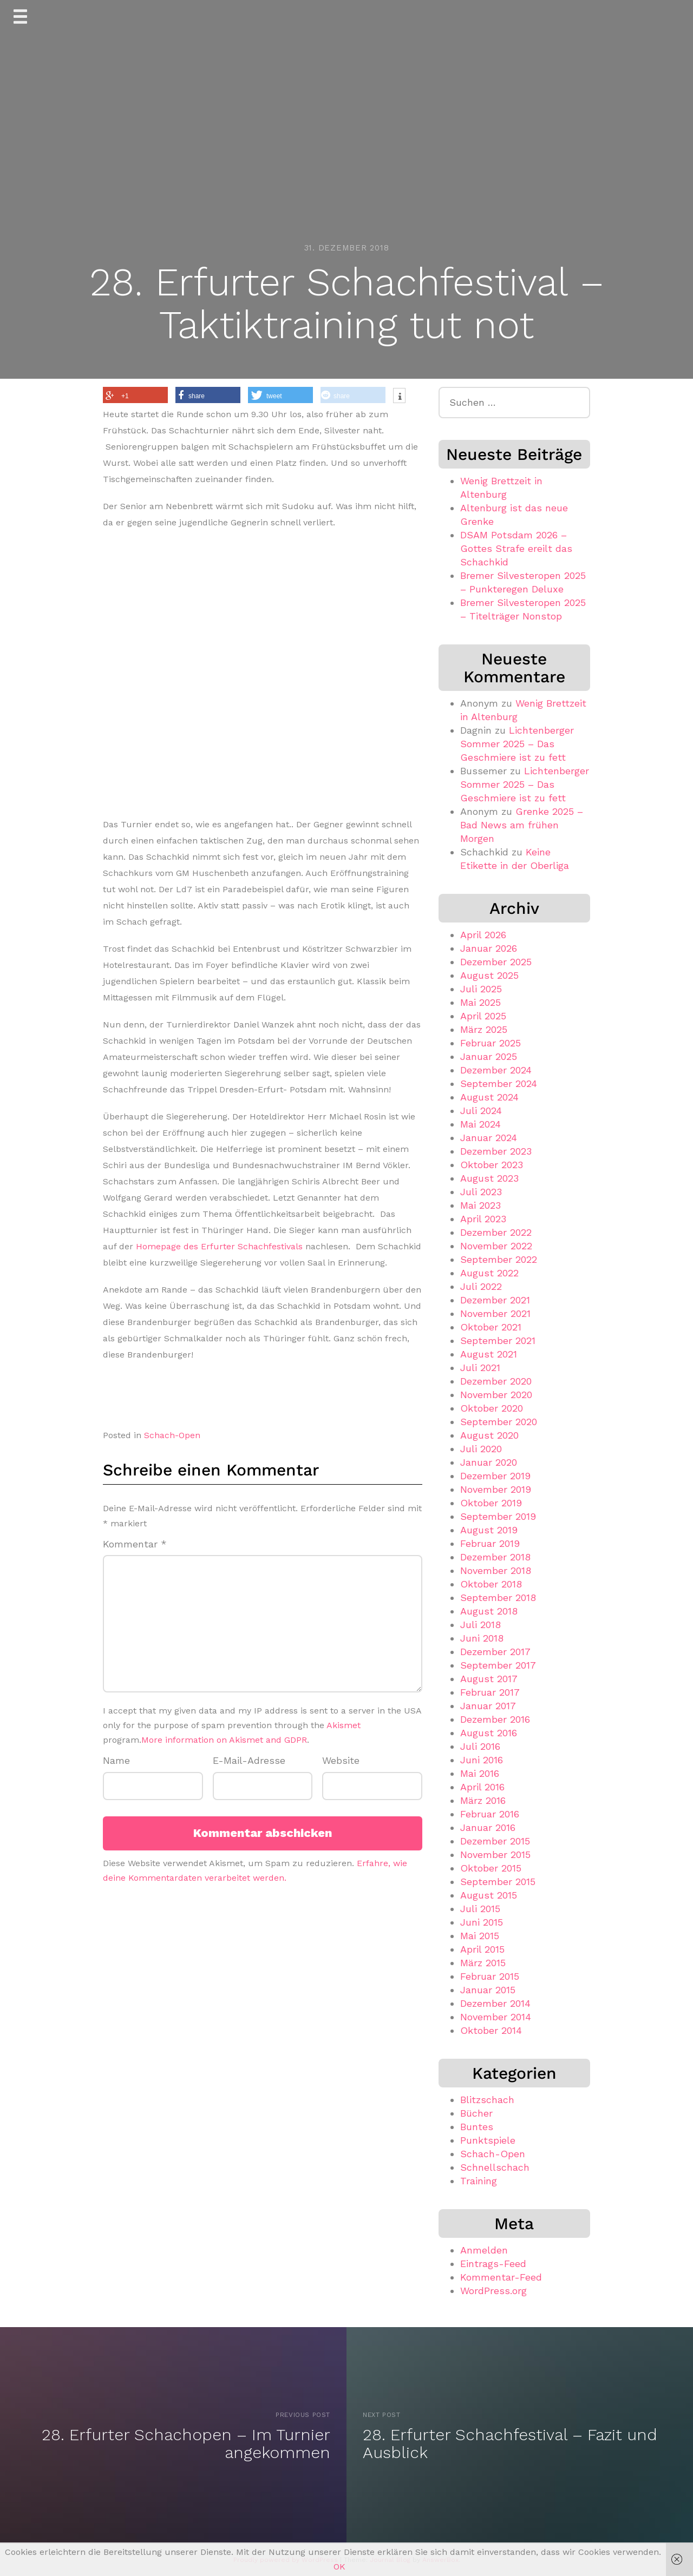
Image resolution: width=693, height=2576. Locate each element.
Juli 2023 (481, 1191)
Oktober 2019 (491, 1502)
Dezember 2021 (495, 1300)
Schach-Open (172, 1435)
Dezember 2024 (496, 1070)
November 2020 (496, 1394)
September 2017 (498, 1665)
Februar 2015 (489, 1976)
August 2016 (488, 1732)
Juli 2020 (481, 1448)
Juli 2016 (480, 1746)
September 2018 (498, 1597)
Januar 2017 (488, 1705)
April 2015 (482, 1949)
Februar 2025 (490, 1043)
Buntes (476, 2126)
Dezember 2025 (496, 961)
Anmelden (484, 2250)
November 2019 (495, 1489)
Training (478, 2180)
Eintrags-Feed (493, 2263)
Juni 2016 (481, 1759)
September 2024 (498, 1083)
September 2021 (497, 1340)
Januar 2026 (488, 948)
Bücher (476, 2113)
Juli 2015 (480, 1908)
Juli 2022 (481, 1286)
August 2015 (488, 1895)
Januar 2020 (488, 1462)
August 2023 (489, 1178)
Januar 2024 (488, 1137)
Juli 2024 (481, 1110)
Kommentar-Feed (501, 2277)
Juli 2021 (480, 1367)
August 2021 (488, 1354)
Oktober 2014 (491, 2030)
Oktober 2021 (490, 1327)
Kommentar (135, 1544)
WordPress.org (493, 2290)
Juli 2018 (480, 1624)
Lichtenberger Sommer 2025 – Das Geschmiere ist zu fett (517, 743)
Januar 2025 (488, 1056)
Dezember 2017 (495, 1651)
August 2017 (489, 1678)
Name (116, 1760)
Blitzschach (487, 2099)
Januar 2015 (487, 1989)
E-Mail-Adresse (249, 1760)
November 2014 (495, 2016)
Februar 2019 (490, 1543)
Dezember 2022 (496, 1232)
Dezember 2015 (495, 1841)
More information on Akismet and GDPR (224, 1740)
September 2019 (498, 1516)
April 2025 (483, 1016)
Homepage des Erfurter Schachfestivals (219, 1246)
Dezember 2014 (495, 2003)
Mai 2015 (479, 1935)
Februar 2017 (490, 1692)
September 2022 (498, 1259)
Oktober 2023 (491, 1164)
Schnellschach (494, 2167)
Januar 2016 (487, 1827)
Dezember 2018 (495, 1557)
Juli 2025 (481, 988)
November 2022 (496, 1245)
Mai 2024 (480, 1124)
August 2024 (489, 1097)
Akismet (343, 1725)
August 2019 (489, 1530)
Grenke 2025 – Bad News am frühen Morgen (521, 825)
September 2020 (498, 1421)
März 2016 (483, 1800)
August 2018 (489, 1611)
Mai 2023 (480, 1205)
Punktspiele (487, 2140)
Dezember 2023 (496, 1151)
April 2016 (482, 1787)
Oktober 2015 (490, 1868)
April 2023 (483, 1218)
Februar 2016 (489, 1814)
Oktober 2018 (491, 1584)
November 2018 (495, 1570)
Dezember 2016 (495, 1719)
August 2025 (489, 975)
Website (340, 1760)
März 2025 (483, 1029)
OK (339, 2566)
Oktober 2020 (491, 1408)
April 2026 (483, 934)
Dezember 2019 (495, 1475)
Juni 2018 (482, 1638)
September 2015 (497, 1881)
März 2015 (483, 1962)
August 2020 (489, 1435)
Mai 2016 (479, 1773)
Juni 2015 (481, 1922)
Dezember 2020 (496, 1381)
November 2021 (495, 1313)
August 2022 (489, 1273)
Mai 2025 (480, 1002)
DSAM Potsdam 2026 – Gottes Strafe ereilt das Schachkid (516, 548)
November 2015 (495, 1854)
